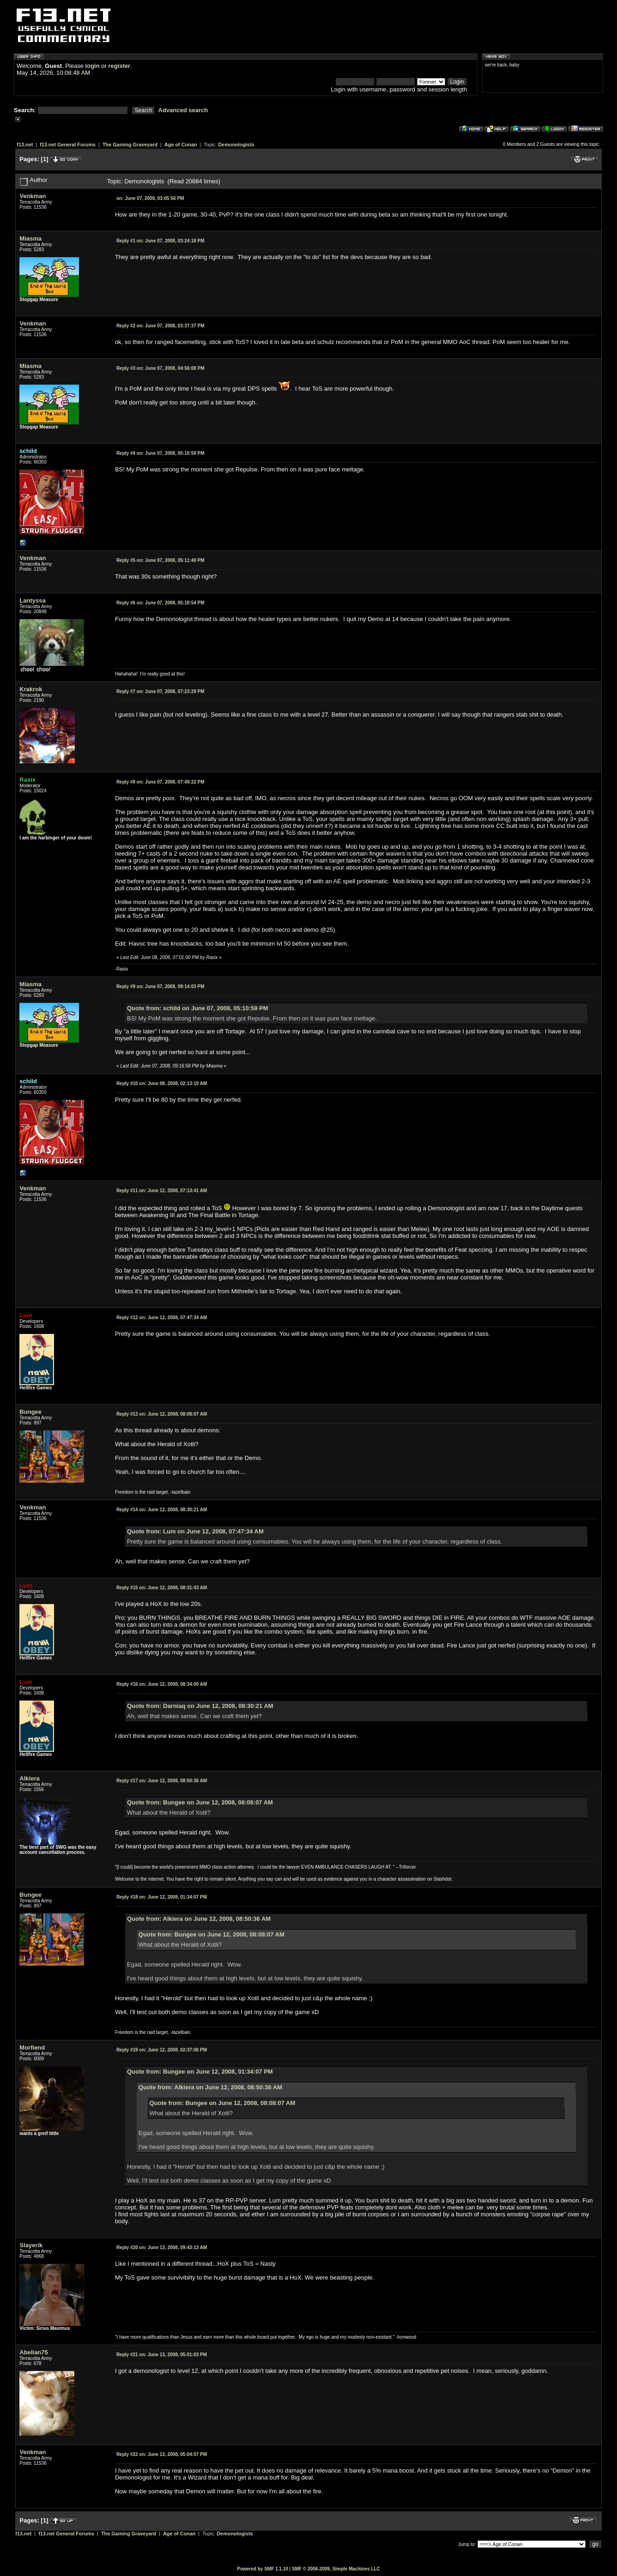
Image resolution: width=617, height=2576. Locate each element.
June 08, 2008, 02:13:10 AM (161, 1083)
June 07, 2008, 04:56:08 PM (160, 368)
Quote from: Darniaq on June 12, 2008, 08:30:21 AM (200, 1705)
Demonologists (236, 144)
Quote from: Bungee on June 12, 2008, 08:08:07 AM (200, 1802)
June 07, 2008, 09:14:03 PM (160, 986)
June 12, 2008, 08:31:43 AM (161, 1587)
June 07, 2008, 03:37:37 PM (160, 325)
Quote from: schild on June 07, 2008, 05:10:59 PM (197, 1008)
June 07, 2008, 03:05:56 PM (150, 198)
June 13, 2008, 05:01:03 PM (161, 2354)
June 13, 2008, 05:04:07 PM (161, 2454)
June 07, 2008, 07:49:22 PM (160, 781)
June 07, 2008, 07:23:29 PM (160, 691)
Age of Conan (180, 144)
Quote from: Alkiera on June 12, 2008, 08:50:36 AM (199, 1918)
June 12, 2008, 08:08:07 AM (161, 1414)
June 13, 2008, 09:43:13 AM (161, 2247)
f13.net (25, 144)
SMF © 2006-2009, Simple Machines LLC (336, 2568)
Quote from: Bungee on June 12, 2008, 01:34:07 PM (200, 2071)
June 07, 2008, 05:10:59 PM (160, 453)
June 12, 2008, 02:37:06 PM (161, 2049)
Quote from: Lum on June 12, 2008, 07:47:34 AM (195, 1531)
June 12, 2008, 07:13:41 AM (161, 1190)
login (92, 65)
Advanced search (183, 110)
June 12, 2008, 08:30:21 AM (161, 1509)
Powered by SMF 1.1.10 (262, 2568)
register (119, 65)
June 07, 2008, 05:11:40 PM (160, 560)
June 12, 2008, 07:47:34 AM (161, 1317)
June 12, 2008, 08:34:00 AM (161, 1684)
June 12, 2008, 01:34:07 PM (161, 1897)
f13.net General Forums (68, 144)
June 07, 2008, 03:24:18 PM (160, 240)
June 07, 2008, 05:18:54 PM (160, 602)
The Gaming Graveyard (130, 144)
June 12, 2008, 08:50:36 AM (161, 1780)
